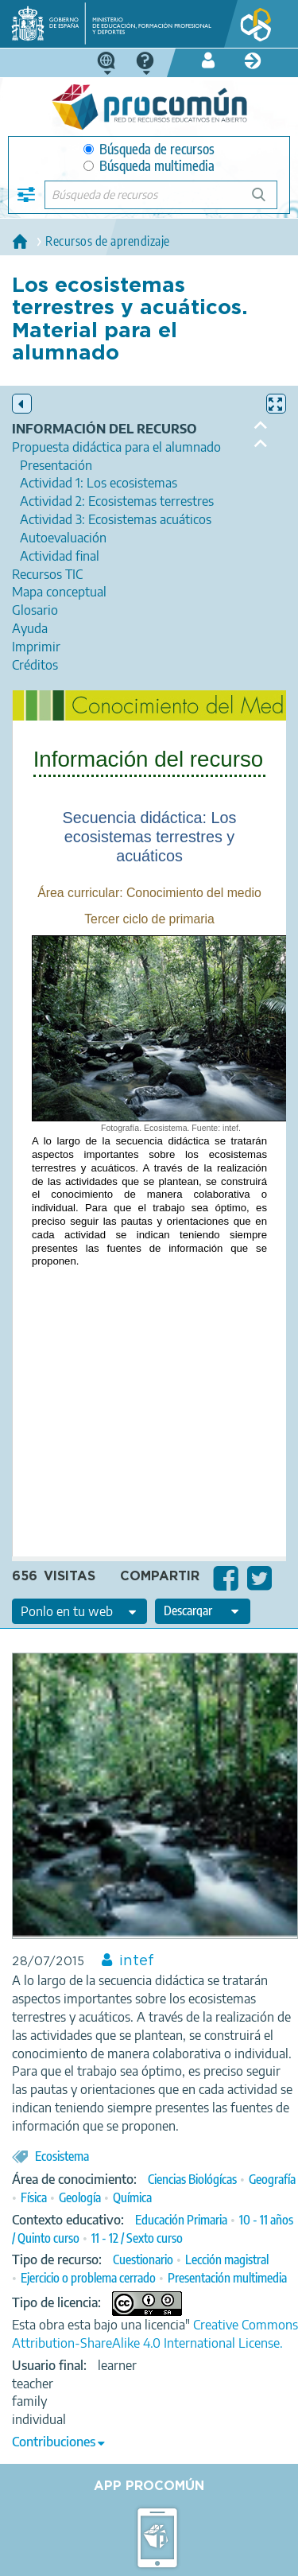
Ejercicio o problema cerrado (88, 2278)
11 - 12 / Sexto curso (137, 2238)
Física (34, 2197)
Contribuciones (53, 2442)
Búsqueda (267, 200)
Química (132, 2197)
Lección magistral (227, 2259)
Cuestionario (143, 2259)
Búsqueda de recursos (149, 149)
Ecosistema (62, 2156)
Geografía (272, 2179)
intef (136, 1961)
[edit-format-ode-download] (202, 1611)
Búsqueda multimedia (149, 165)
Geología (80, 2197)
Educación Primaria (181, 2220)
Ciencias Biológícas (192, 2179)
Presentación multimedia (227, 2278)
